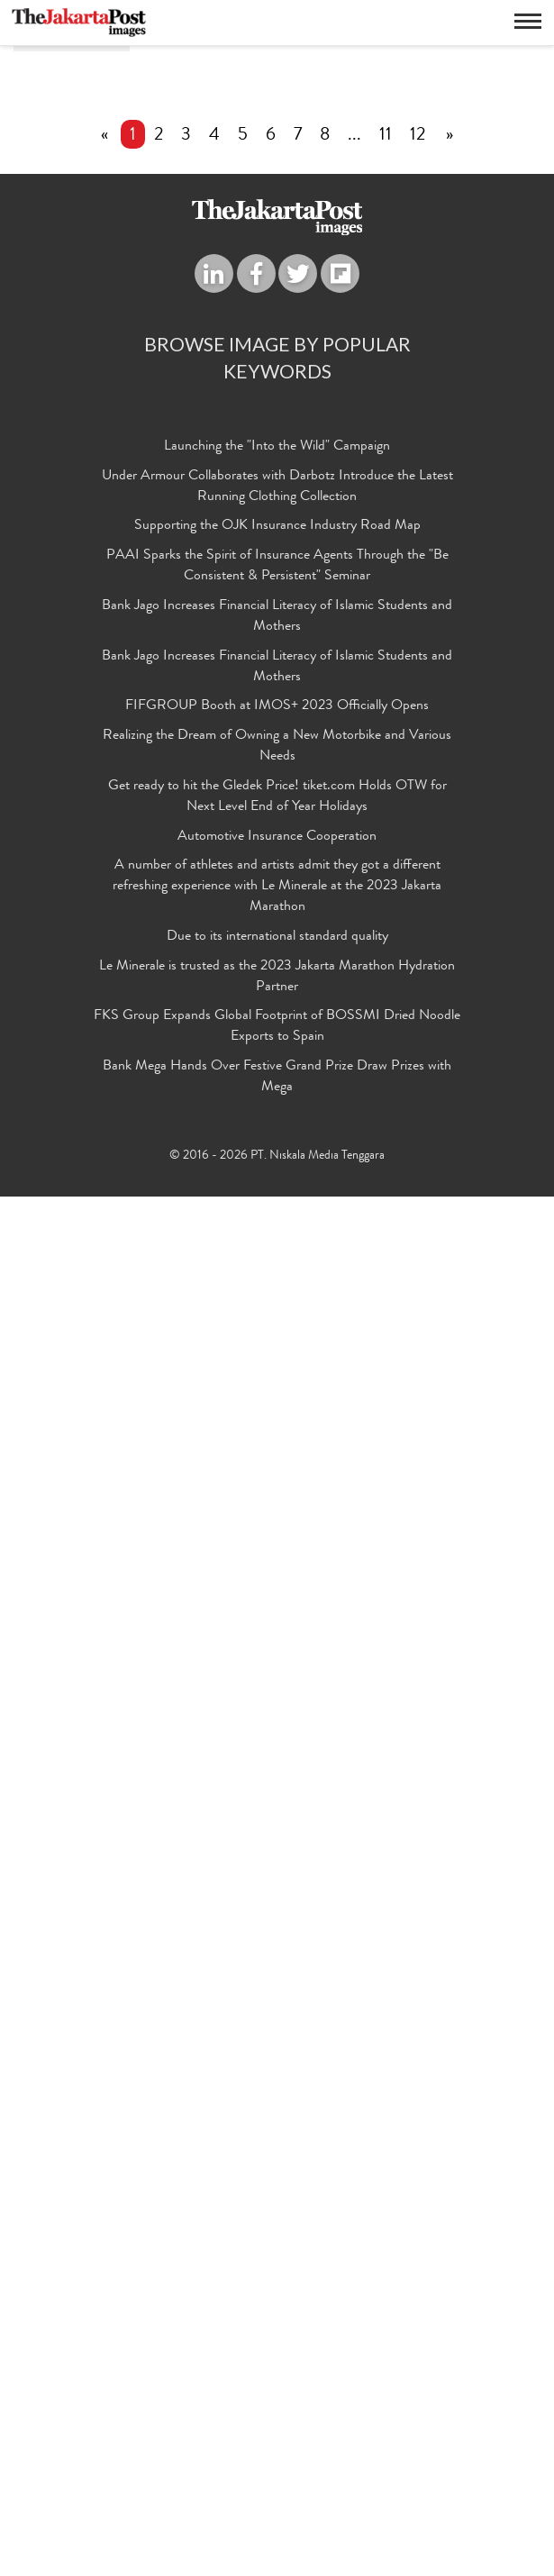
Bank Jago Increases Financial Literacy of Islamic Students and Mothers (277, 1996)
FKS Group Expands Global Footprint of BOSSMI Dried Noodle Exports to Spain (277, 2407)
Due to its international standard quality (277, 2316)
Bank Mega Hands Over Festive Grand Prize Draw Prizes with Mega (277, 2457)
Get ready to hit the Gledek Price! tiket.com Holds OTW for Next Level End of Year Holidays (277, 2176)
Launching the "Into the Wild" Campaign (277, 1826)
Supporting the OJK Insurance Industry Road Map (277, 1906)
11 (385, 1515)
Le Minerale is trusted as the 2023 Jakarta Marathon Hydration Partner (277, 2356)
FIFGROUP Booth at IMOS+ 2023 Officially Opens (277, 2087)
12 (417, 1515)
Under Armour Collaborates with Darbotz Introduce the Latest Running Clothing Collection (277, 1866)
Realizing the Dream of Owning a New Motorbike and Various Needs (277, 2126)
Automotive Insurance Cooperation (277, 2216)
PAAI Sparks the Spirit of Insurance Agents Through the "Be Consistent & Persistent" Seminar (277, 1946)
